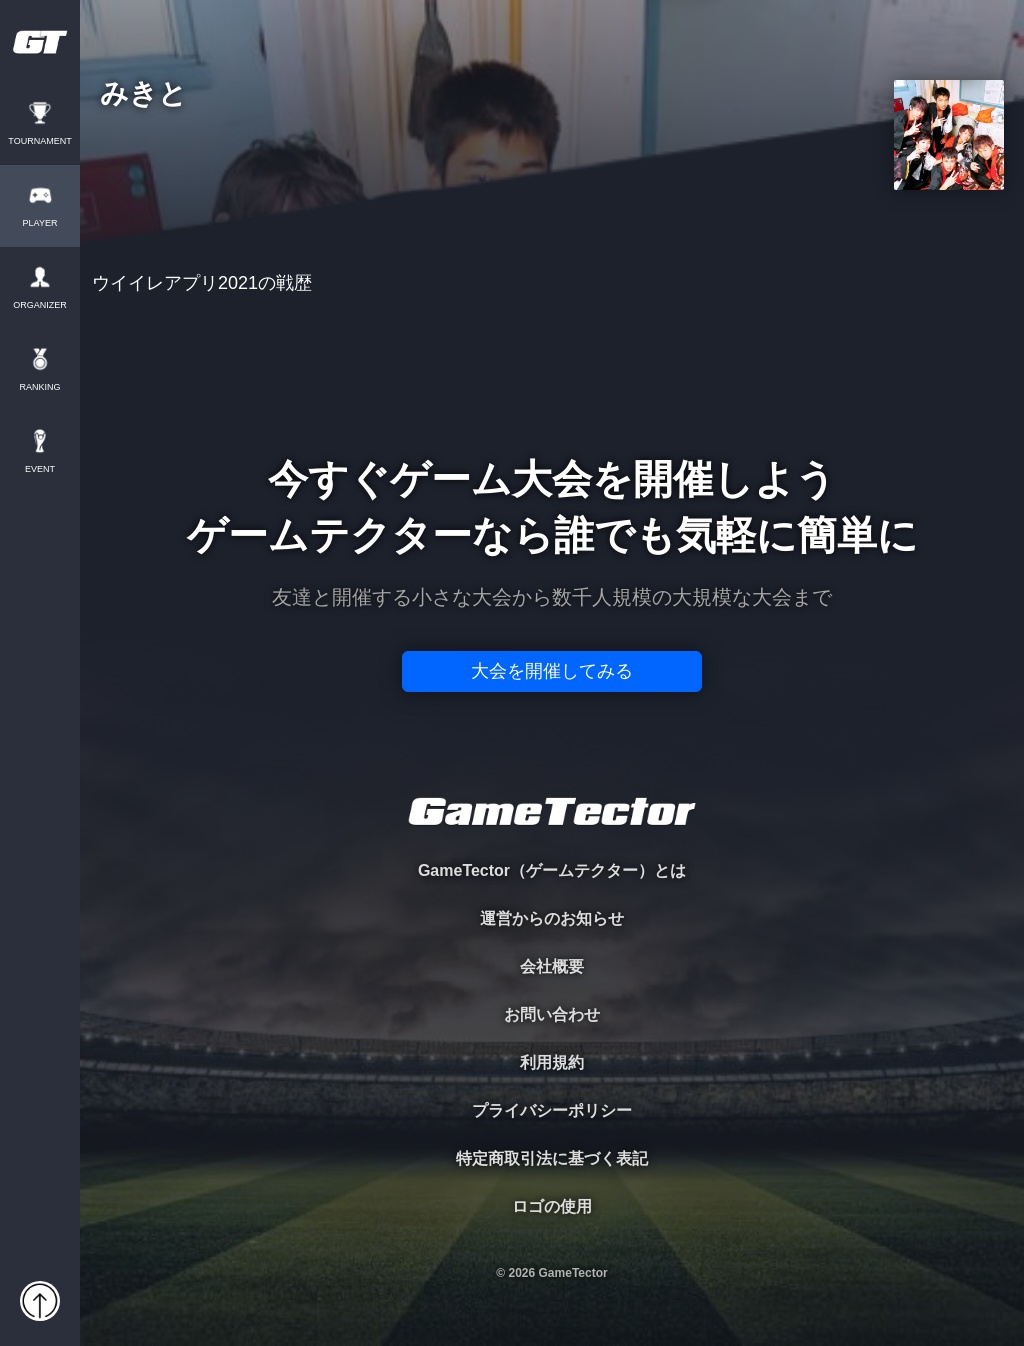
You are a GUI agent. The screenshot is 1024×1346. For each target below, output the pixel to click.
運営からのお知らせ (552, 918)
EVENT (40, 469)
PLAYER (40, 223)
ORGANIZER (40, 305)
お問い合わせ (552, 1014)
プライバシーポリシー (552, 1110)
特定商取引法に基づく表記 (552, 1158)
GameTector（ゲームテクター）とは (552, 870)
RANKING (39, 387)
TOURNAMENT (39, 141)
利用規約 (552, 1062)
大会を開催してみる (552, 671)
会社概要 (552, 966)
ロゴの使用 (552, 1206)
